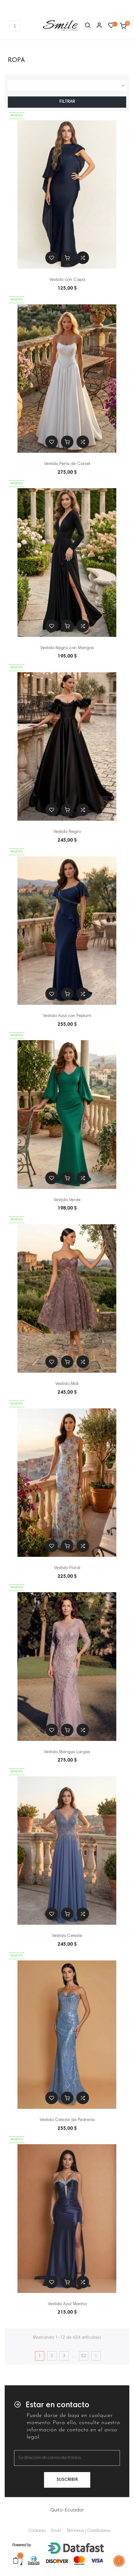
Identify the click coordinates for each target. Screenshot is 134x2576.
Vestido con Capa (67, 280)
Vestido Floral (67, 1568)
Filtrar (67, 102)
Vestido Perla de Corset (67, 464)
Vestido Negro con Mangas (67, 648)
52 (83, 2356)
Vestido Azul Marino (67, 2304)
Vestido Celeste (67, 1936)
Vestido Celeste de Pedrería (67, 2120)
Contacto (37, 2531)
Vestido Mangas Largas (67, 1752)
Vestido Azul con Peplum (67, 1016)
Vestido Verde (67, 1200)
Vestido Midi (67, 1384)
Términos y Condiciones (89, 2531)
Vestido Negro (67, 832)
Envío (56, 2531)
